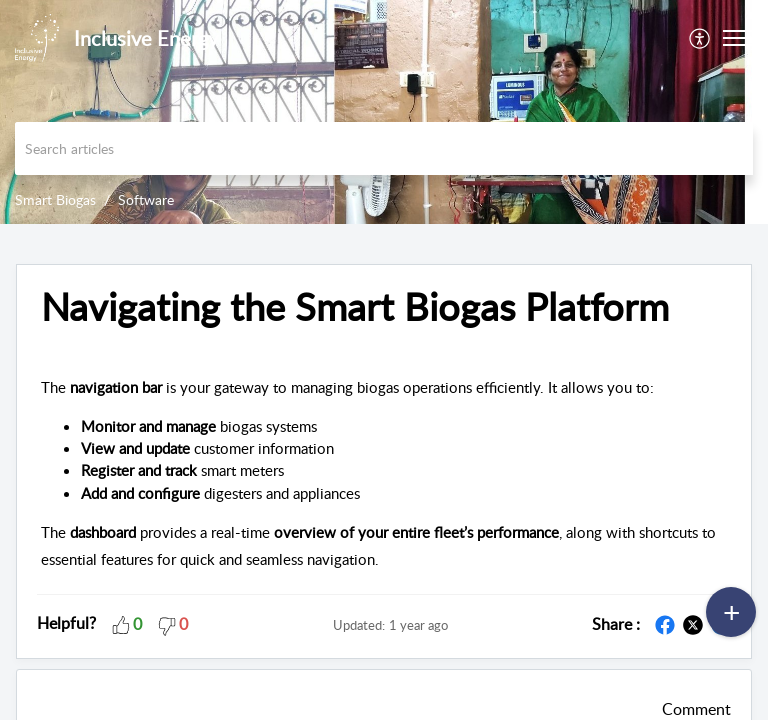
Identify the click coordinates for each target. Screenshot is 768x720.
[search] (384, 148)
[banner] (384, 112)
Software (146, 199)
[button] (700, 38)
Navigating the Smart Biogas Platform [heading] (355, 307)
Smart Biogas (55, 199)
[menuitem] (700, 38)
